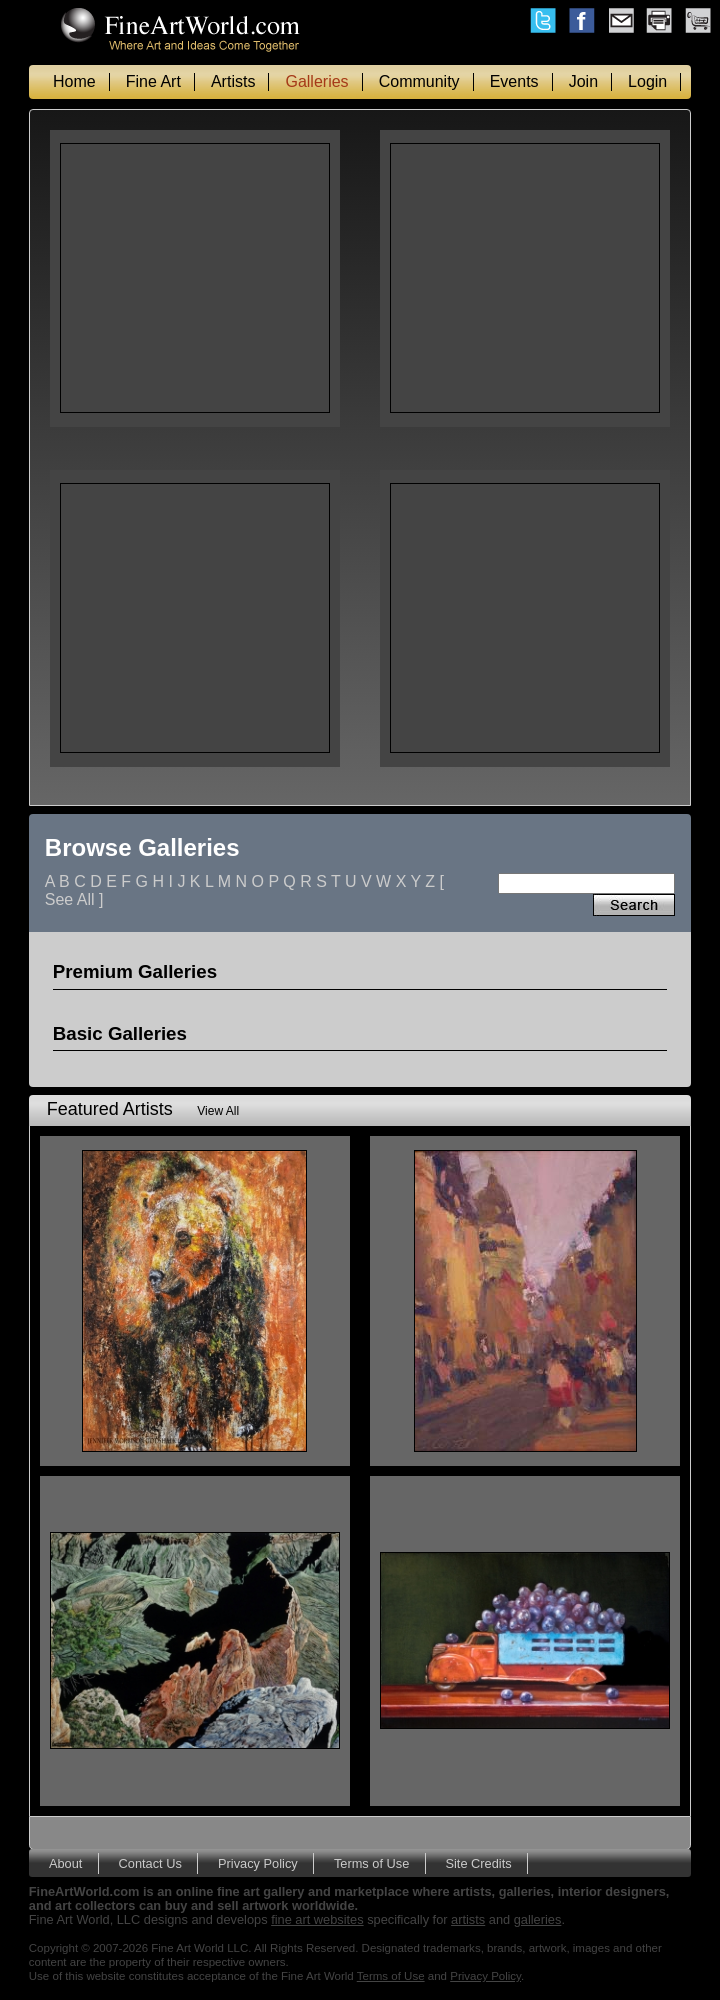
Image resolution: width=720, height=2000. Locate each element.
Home (74, 81)
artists (468, 1919)
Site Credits (478, 1863)
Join (583, 81)
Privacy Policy (258, 1863)
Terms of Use (371, 1863)
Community (419, 81)
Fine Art (153, 81)
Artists (233, 81)
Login (647, 81)
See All (70, 899)
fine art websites (317, 1919)
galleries (538, 1919)
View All (218, 1111)
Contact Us (150, 1863)
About (65, 1863)
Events (514, 81)
